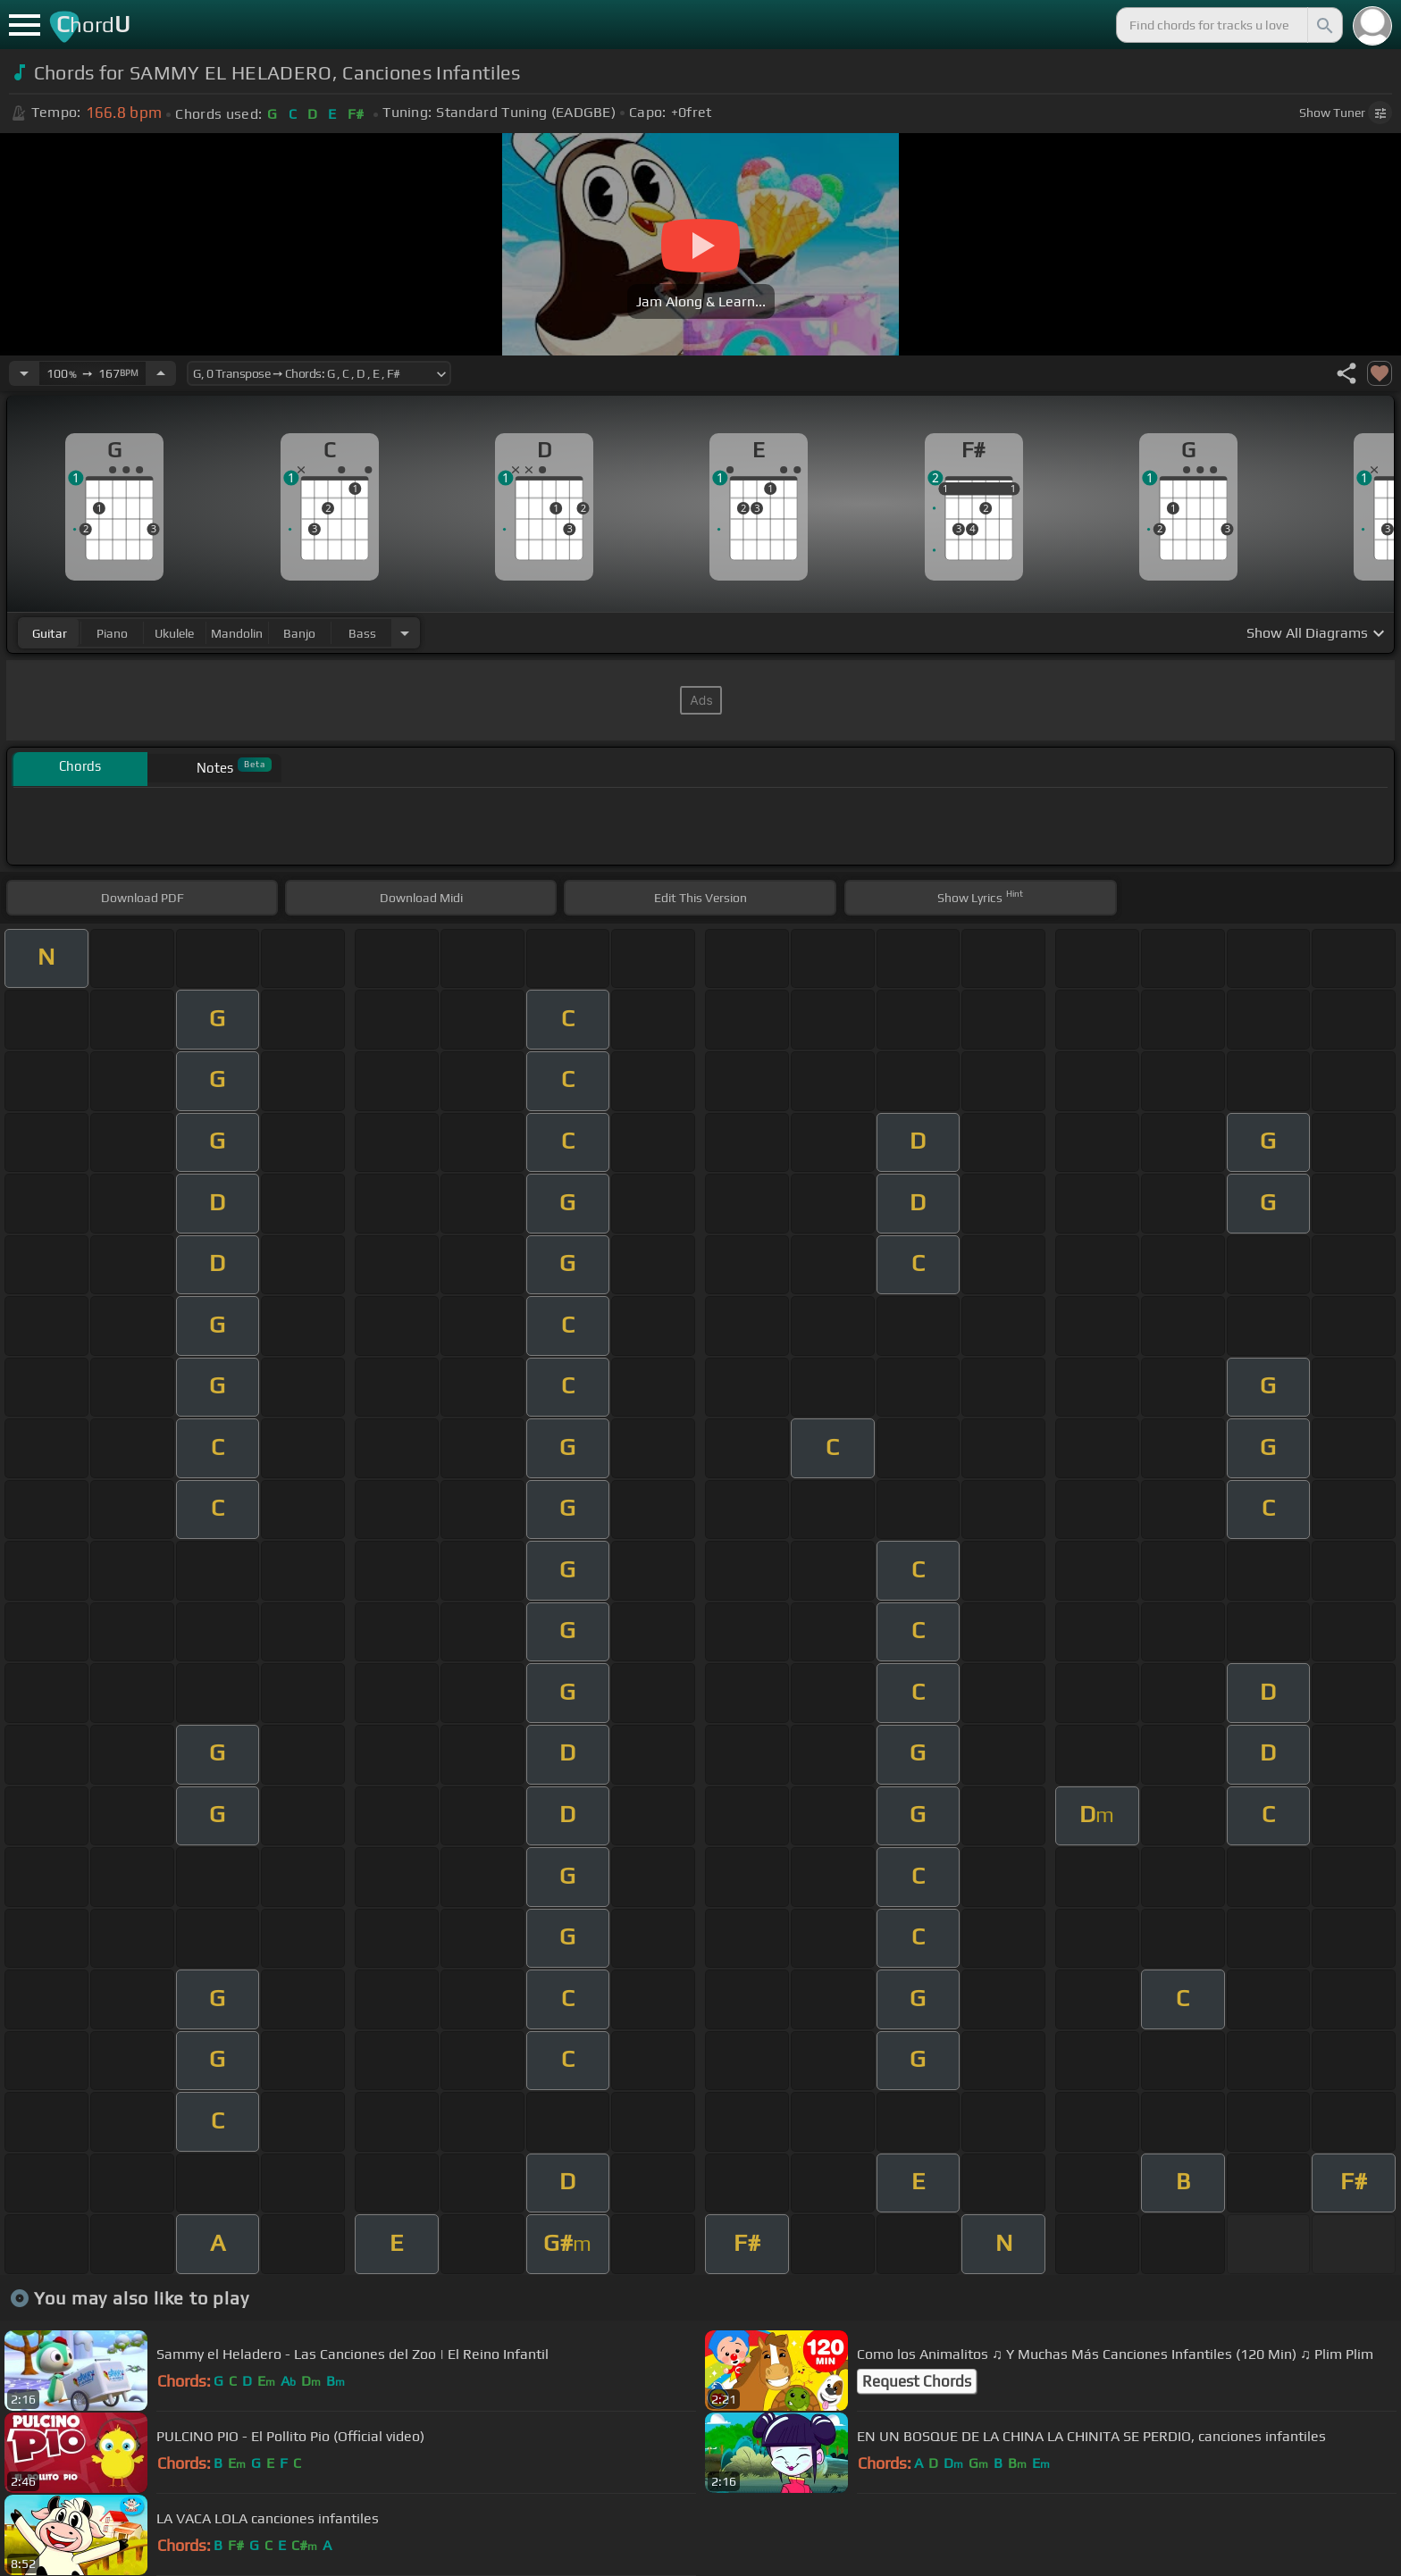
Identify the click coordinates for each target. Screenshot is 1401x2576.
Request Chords (916, 2381)
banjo (299, 633)
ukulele (174, 633)
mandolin (237, 633)
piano (112, 633)
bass (362, 633)
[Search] (1323, 25)
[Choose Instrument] (404, 633)
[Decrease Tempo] (24, 373)
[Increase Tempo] (161, 373)
